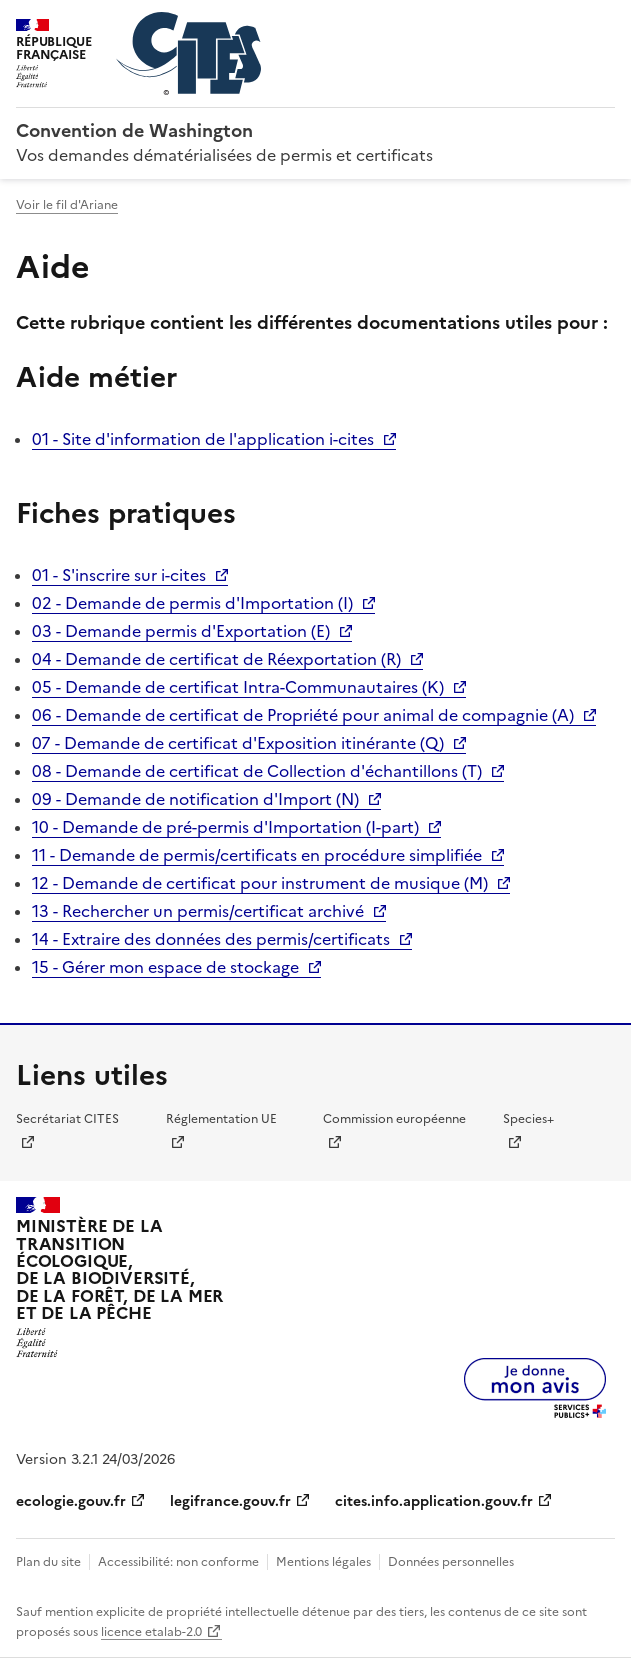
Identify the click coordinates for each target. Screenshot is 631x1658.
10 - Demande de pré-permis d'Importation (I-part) (225, 827)
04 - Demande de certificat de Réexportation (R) (216, 659)
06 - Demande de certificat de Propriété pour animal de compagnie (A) (303, 715)
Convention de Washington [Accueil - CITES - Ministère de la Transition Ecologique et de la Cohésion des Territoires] (134, 130)
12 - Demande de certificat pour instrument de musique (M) (260, 883)
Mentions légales (323, 1562)
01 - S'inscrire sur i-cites (119, 575)
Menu (603, 24)
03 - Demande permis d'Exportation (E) (181, 631)
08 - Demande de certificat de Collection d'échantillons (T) (257, 771)
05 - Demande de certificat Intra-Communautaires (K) (238, 687)
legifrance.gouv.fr (230, 1501)
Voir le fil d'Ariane (67, 205)
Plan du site (48, 1562)
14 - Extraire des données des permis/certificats (211, 939)
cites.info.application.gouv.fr (434, 1501)
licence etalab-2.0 (151, 1632)
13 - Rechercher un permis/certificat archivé (198, 911)
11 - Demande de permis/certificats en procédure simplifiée (257, 855)
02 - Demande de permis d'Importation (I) (192, 603)
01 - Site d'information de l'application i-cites (203, 439)
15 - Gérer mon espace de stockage (165, 967)
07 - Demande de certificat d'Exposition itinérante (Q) (238, 743)
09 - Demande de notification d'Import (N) (195, 799)
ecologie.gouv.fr (71, 1501)
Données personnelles (451, 1562)
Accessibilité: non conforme (178, 1562)
